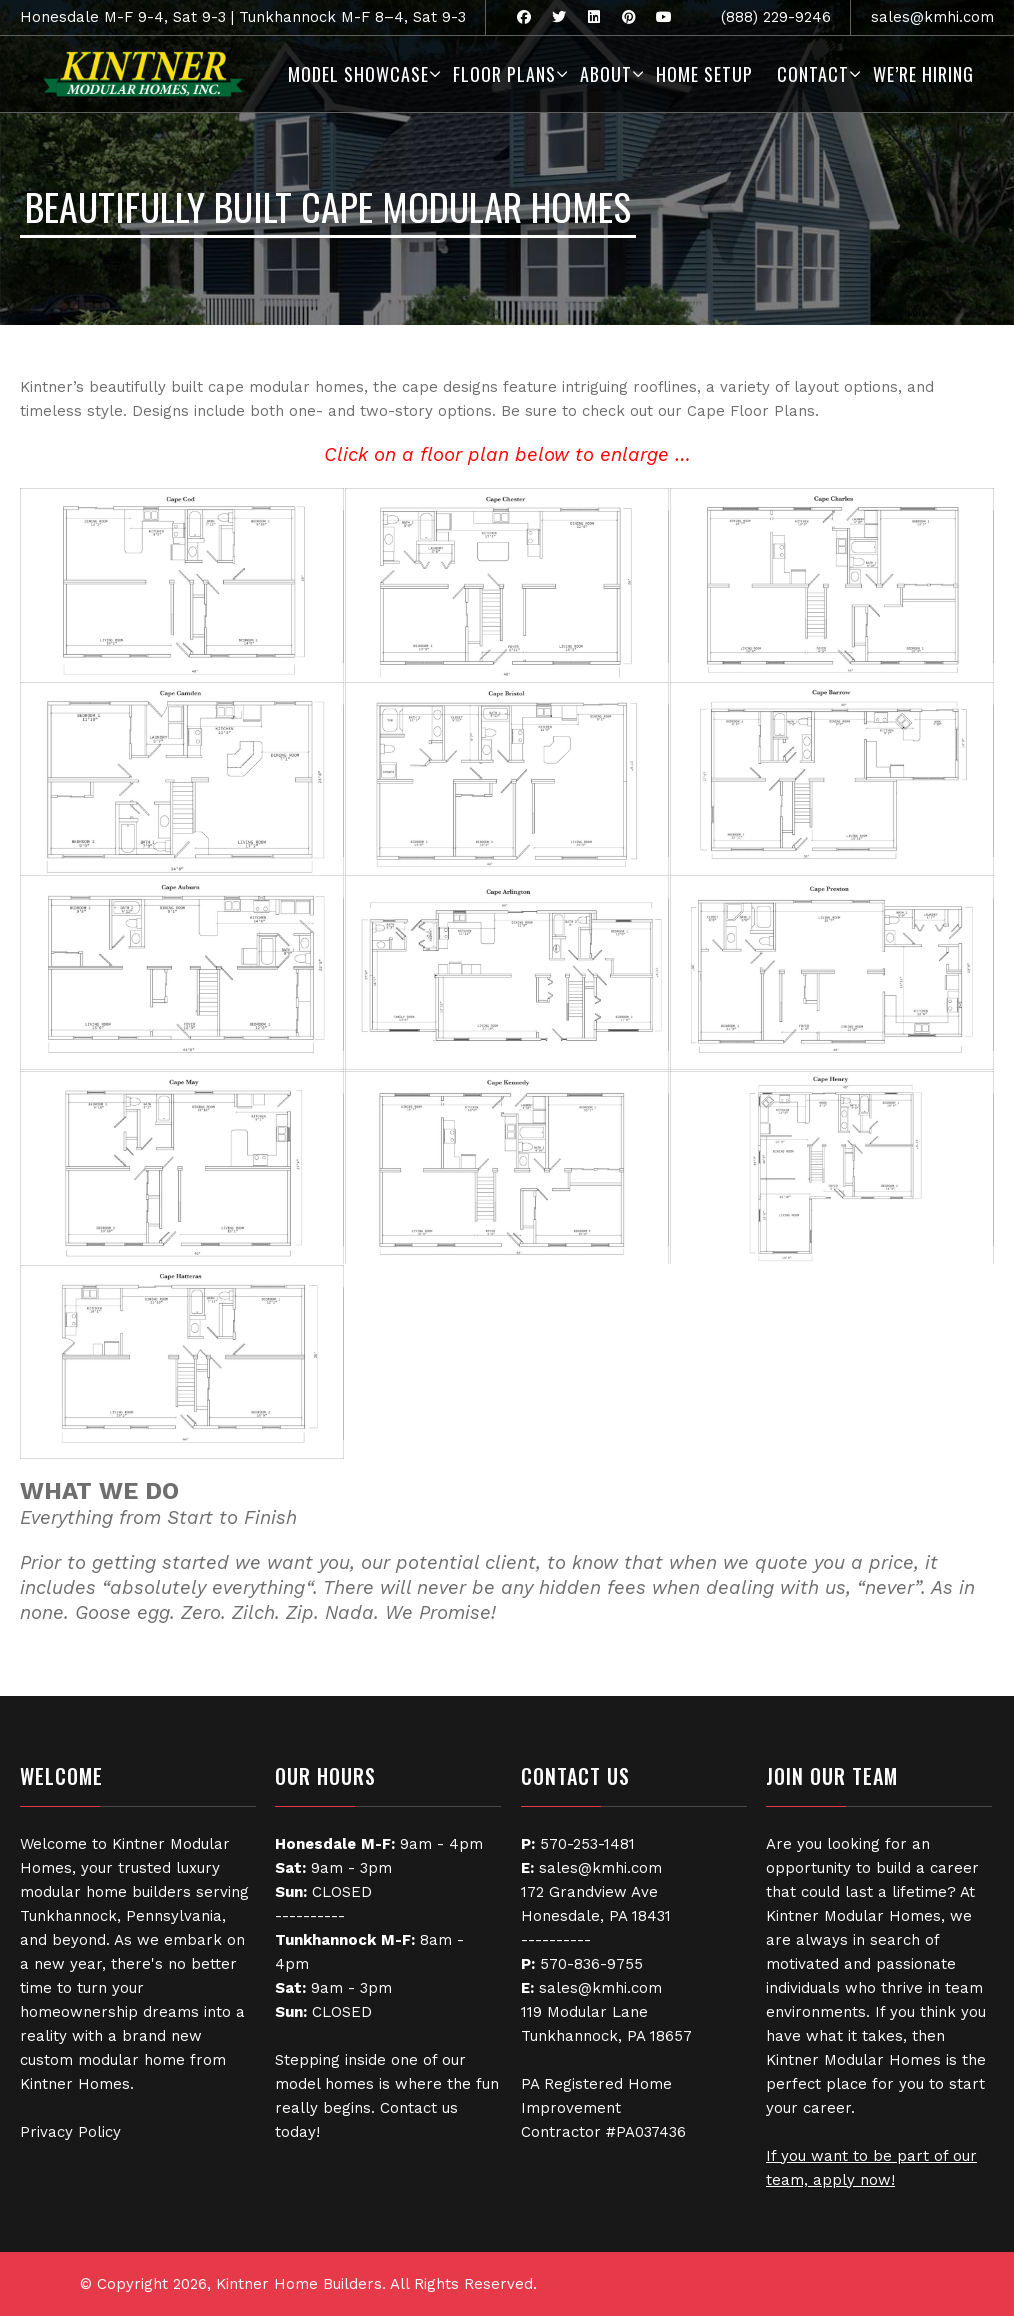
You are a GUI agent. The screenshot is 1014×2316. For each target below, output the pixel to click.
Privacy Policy (70, 2132)
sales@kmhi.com (932, 17)
